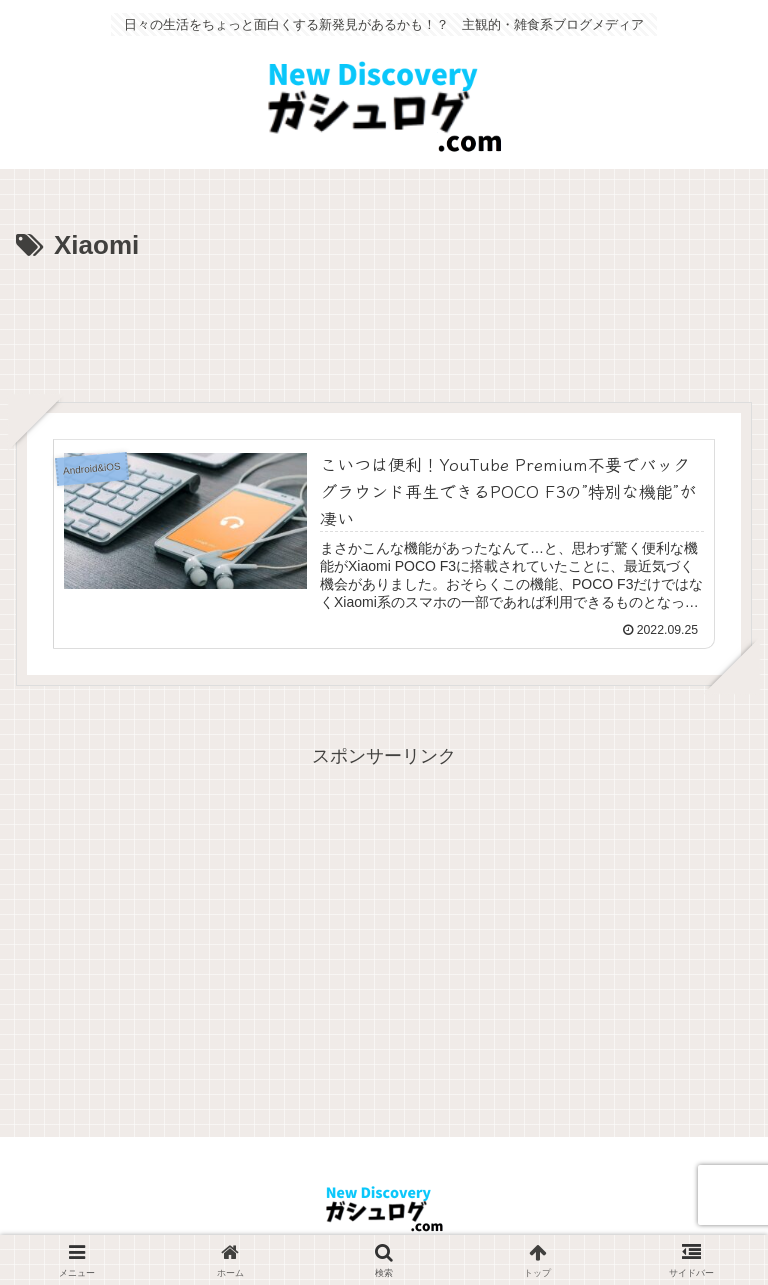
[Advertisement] (384, 324)
